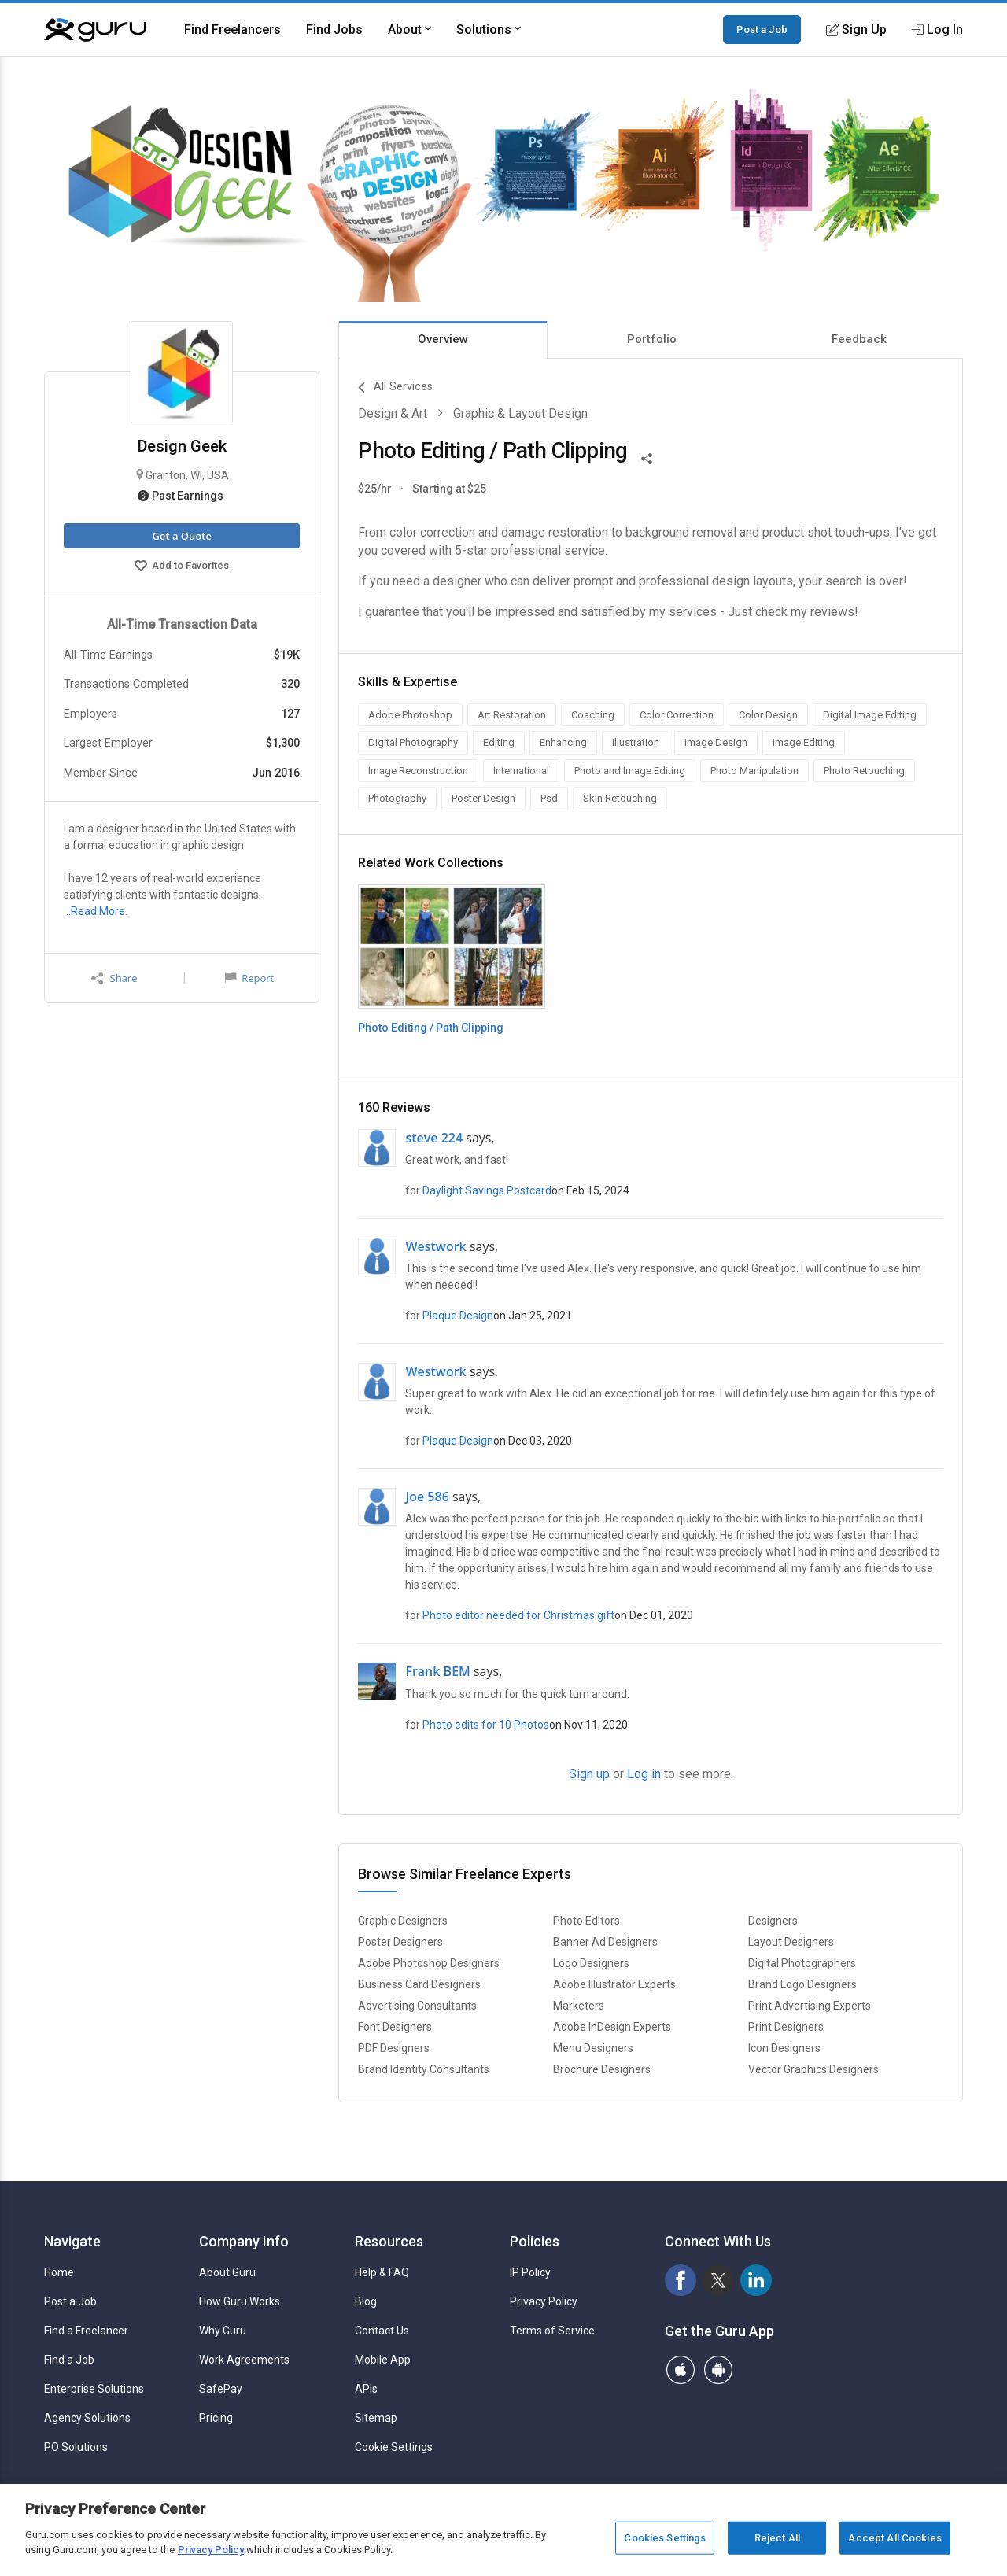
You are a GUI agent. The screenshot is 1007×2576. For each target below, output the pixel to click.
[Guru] (95, 30)
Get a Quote (181, 536)
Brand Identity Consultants (423, 2069)
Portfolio (652, 339)
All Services (395, 388)
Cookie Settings (394, 2447)
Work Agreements (244, 2359)
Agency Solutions (87, 2418)
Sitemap (376, 2418)
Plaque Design (457, 1315)
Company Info (244, 2241)
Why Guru (222, 2330)
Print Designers (786, 2027)
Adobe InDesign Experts (612, 2027)
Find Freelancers (232, 29)
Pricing (216, 2418)
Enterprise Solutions (94, 2388)
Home (59, 2272)
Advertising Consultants (417, 2005)
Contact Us (382, 2330)
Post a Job (762, 29)
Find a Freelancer (86, 2330)
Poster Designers (400, 1942)
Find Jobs (334, 29)
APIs (366, 2388)
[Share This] (647, 457)
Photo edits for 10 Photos (485, 1724)
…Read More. (95, 911)
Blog (366, 2301)
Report (249, 978)
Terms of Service (552, 2330)
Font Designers (395, 2027)
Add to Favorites (182, 567)
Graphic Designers (403, 1920)
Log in (644, 1773)
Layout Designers (791, 1942)
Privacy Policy (543, 2301)
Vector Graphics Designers (813, 2069)
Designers (773, 1920)
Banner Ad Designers (605, 1942)
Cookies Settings (665, 2538)
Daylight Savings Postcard (486, 1190)
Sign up (589, 1773)
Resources (389, 2241)
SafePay (220, 2388)
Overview (443, 339)
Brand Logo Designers (802, 1984)
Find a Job (69, 2359)
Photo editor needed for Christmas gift (518, 1615)
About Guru (227, 2272)
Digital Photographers (802, 1963)
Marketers (578, 2005)
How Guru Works (239, 2301)
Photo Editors (586, 1920)
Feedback (859, 339)
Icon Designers (784, 2048)
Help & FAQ (382, 2272)
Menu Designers (593, 2048)
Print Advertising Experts (809, 2005)
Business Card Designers (419, 1984)
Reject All (777, 2538)
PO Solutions (76, 2447)
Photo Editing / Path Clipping (431, 1027)
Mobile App (383, 2359)
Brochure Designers (602, 2069)
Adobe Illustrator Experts (614, 1984)
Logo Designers (591, 1963)
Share (114, 978)
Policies (534, 2241)
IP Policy (530, 2272)
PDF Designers (394, 2048)
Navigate (72, 2241)
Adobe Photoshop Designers (429, 1963)
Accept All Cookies (894, 2538)
